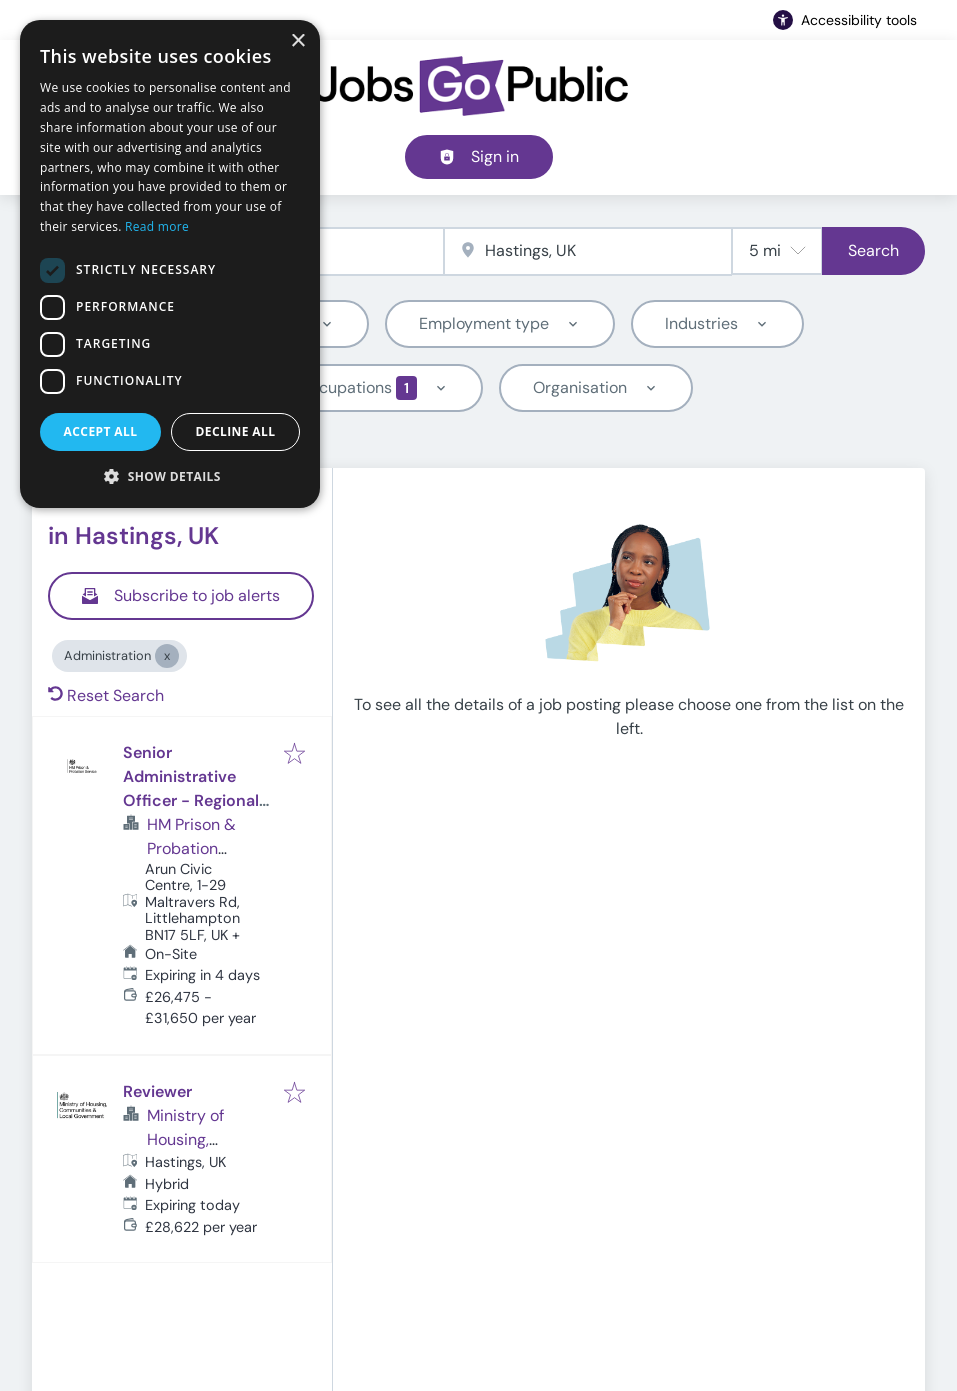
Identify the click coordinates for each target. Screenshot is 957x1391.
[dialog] (170, 264)
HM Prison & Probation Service (191, 848)
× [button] (297, 41)
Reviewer (157, 1091)
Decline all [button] (236, 431)
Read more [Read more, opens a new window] (157, 226)
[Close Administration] (167, 656)
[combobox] (588, 251)
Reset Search (106, 695)
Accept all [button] (101, 431)
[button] (170, 476)
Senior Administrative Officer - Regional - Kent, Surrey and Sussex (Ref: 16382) (196, 800)
